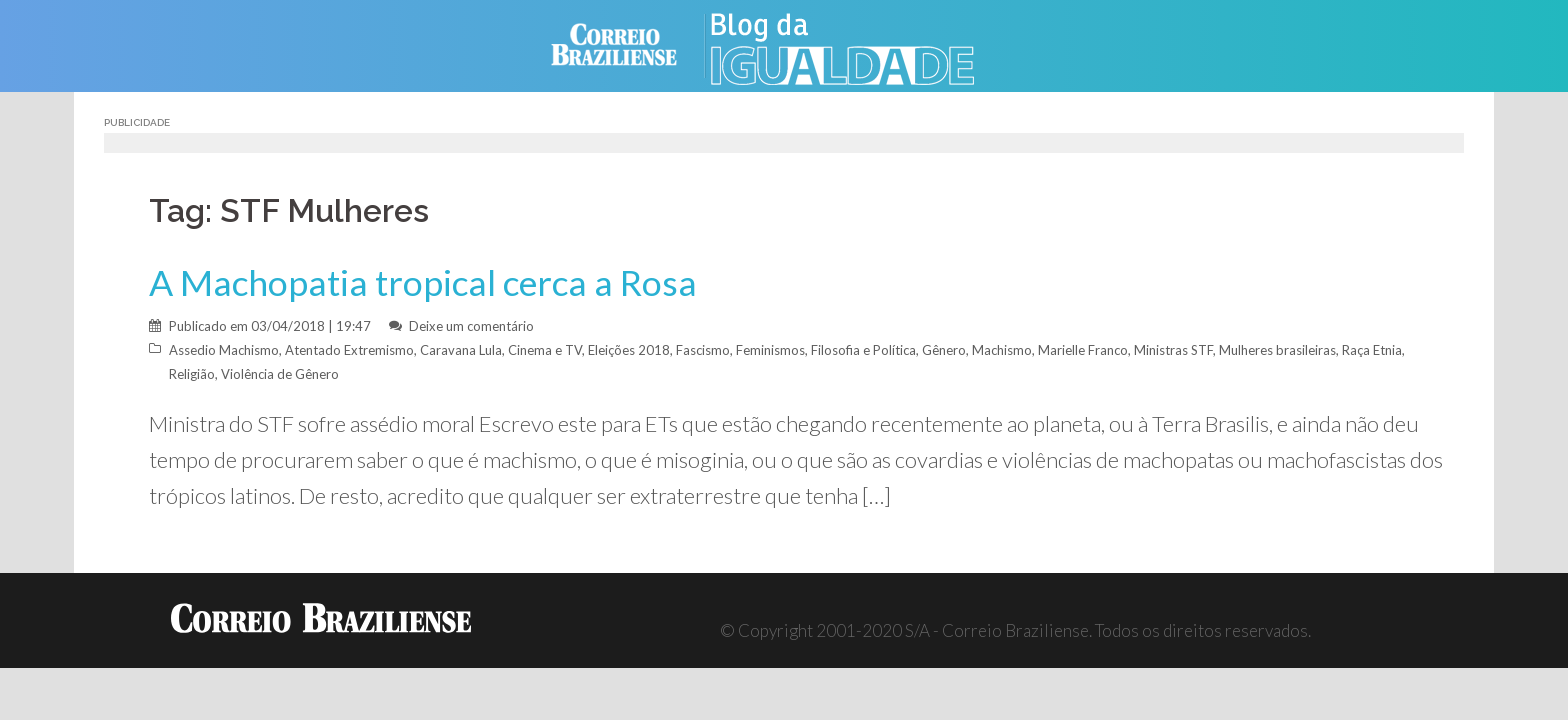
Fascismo (703, 350)
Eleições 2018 (629, 350)
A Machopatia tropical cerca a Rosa (423, 282)
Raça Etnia (1372, 350)
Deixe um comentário (471, 326)
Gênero (944, 350)
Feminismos (770, 350)
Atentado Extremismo (349, 350)
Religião (192, 374)
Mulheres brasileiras (1277, 350)
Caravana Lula (461, 350)
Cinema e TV (545, 350)
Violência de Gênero (280, 374)
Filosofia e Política (863, 350)
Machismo (1002, 350)
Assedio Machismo (224, 350)
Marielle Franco (1083, 350)
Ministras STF (1173, 350)
